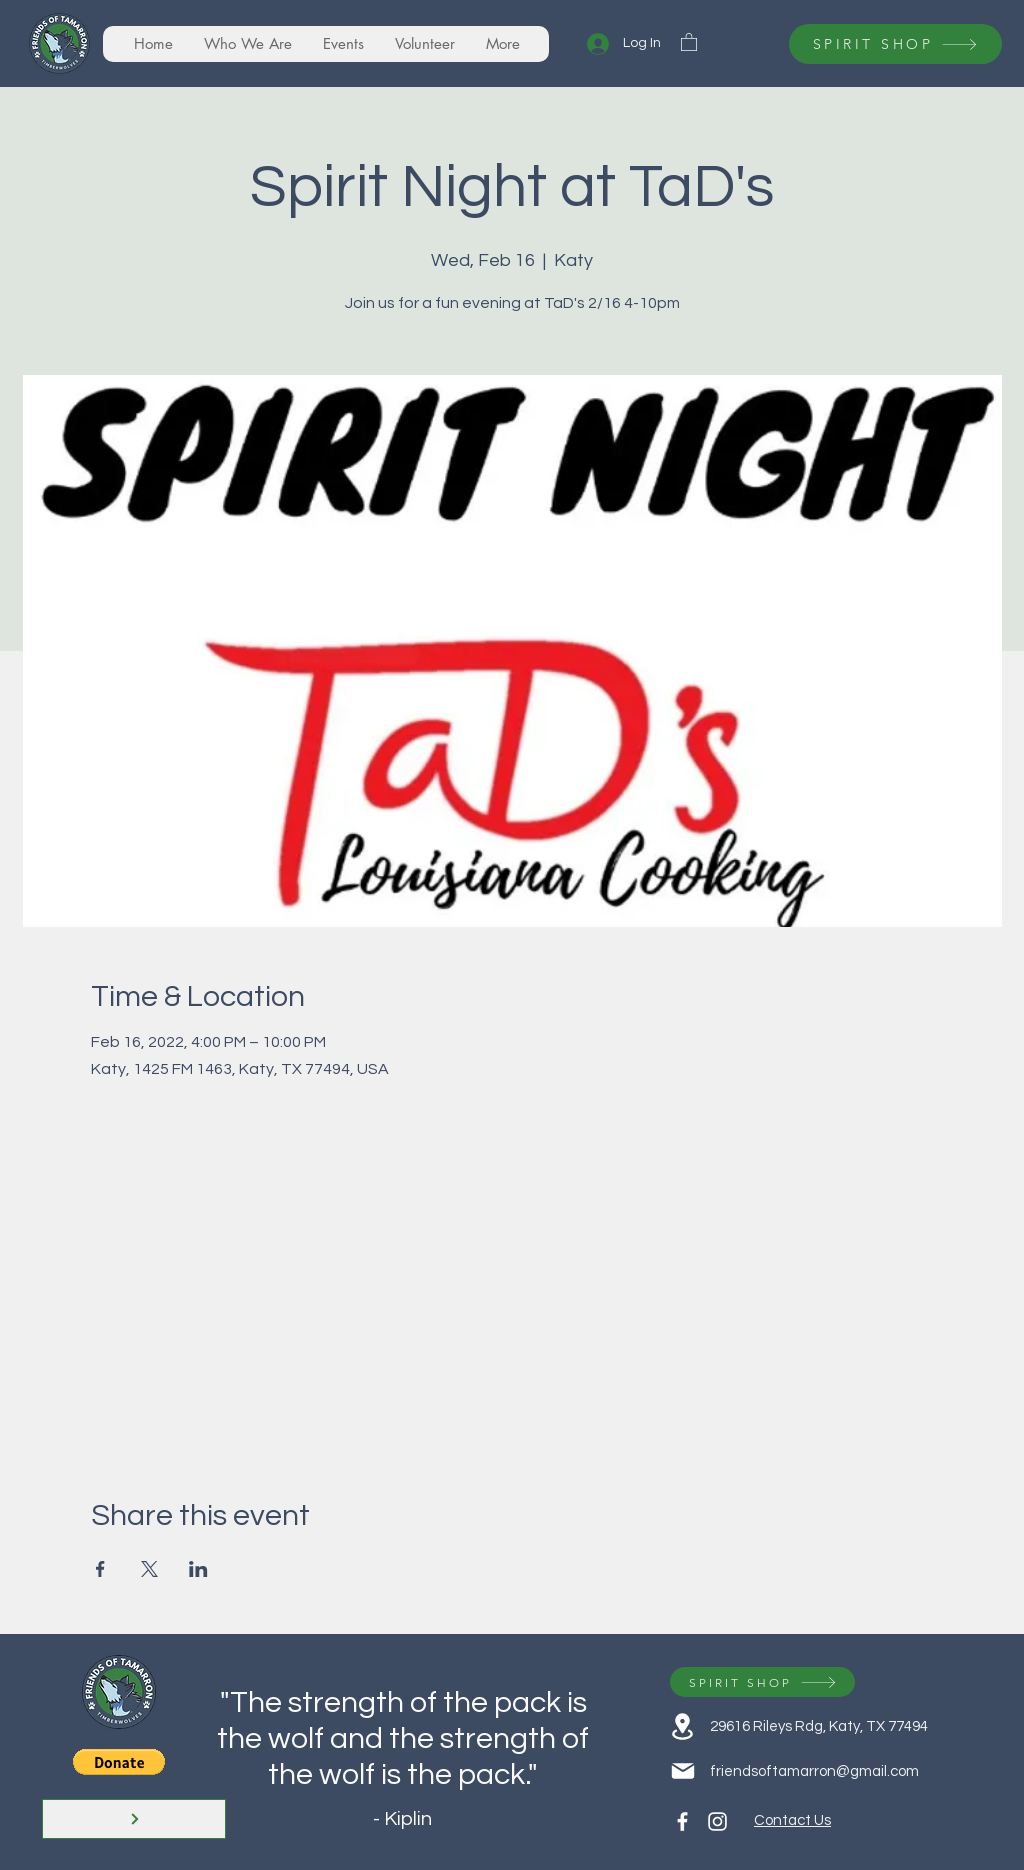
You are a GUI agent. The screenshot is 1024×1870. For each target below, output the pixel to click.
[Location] (682, 1726)
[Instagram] (717, 1821)
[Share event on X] (149, 1569)
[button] (689, 41)
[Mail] (682, 1771)
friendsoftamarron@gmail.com (814, 1771)
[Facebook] (682, 1821)
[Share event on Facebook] (100, 1569)
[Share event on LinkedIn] (198, 1569)
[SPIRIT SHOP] (895, 44)
